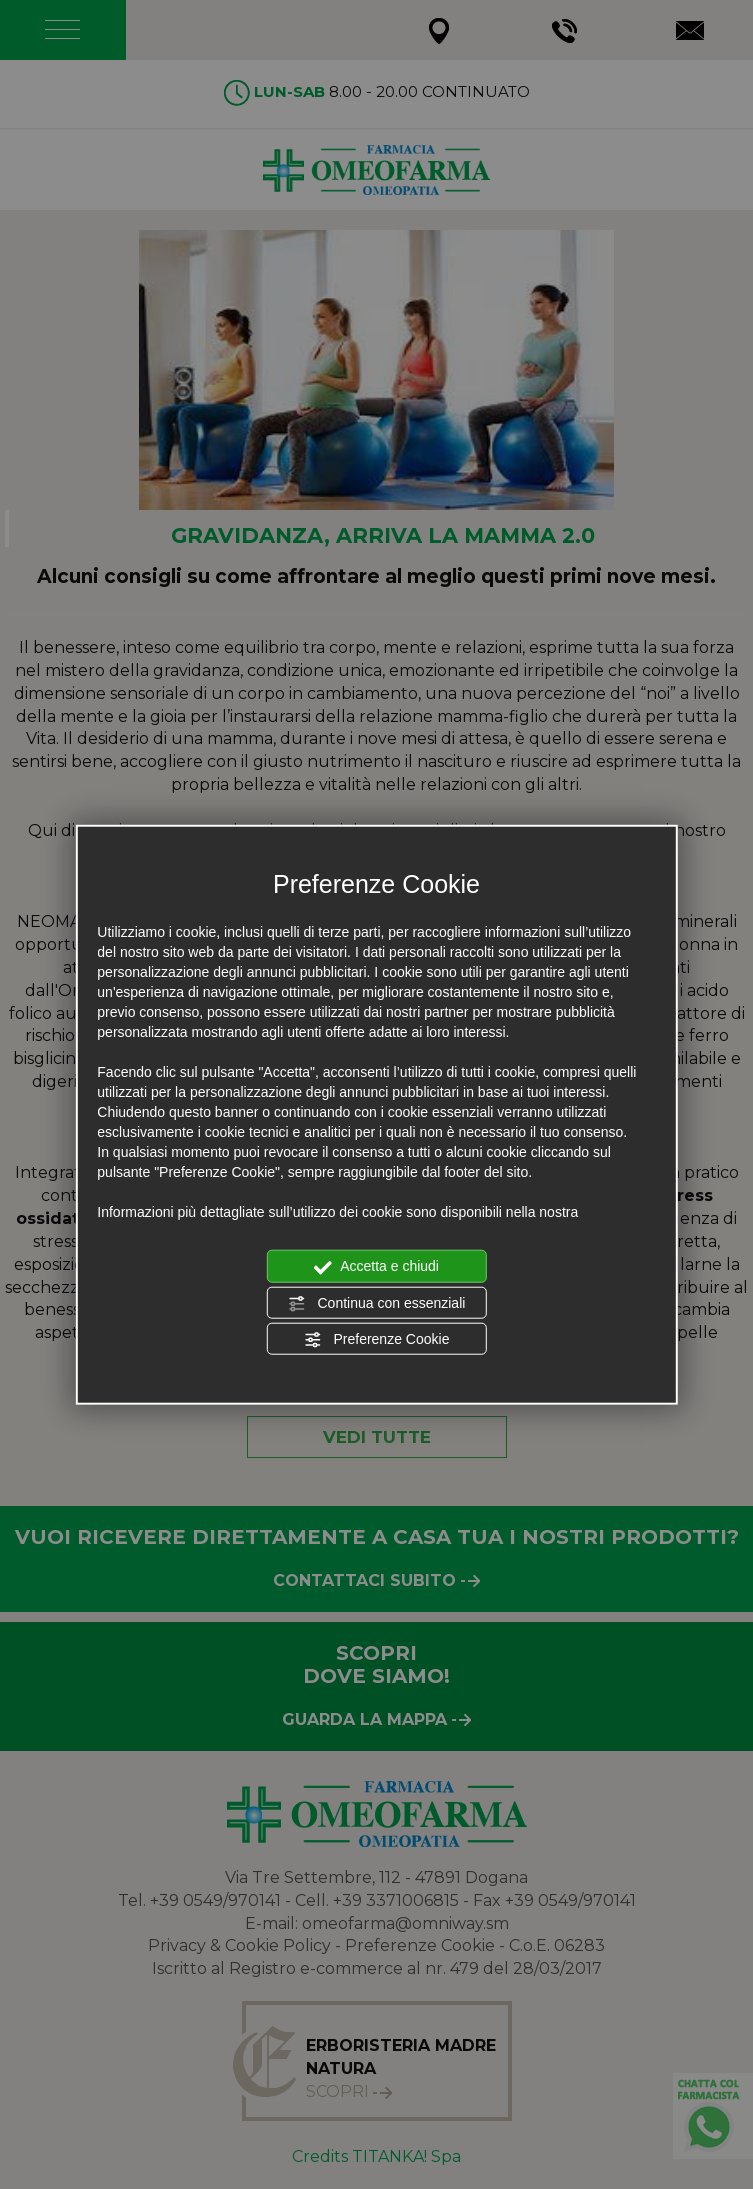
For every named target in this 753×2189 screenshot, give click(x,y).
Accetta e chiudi (376, 1267)
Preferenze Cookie (377, 1340)
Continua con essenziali (377, 1303)
